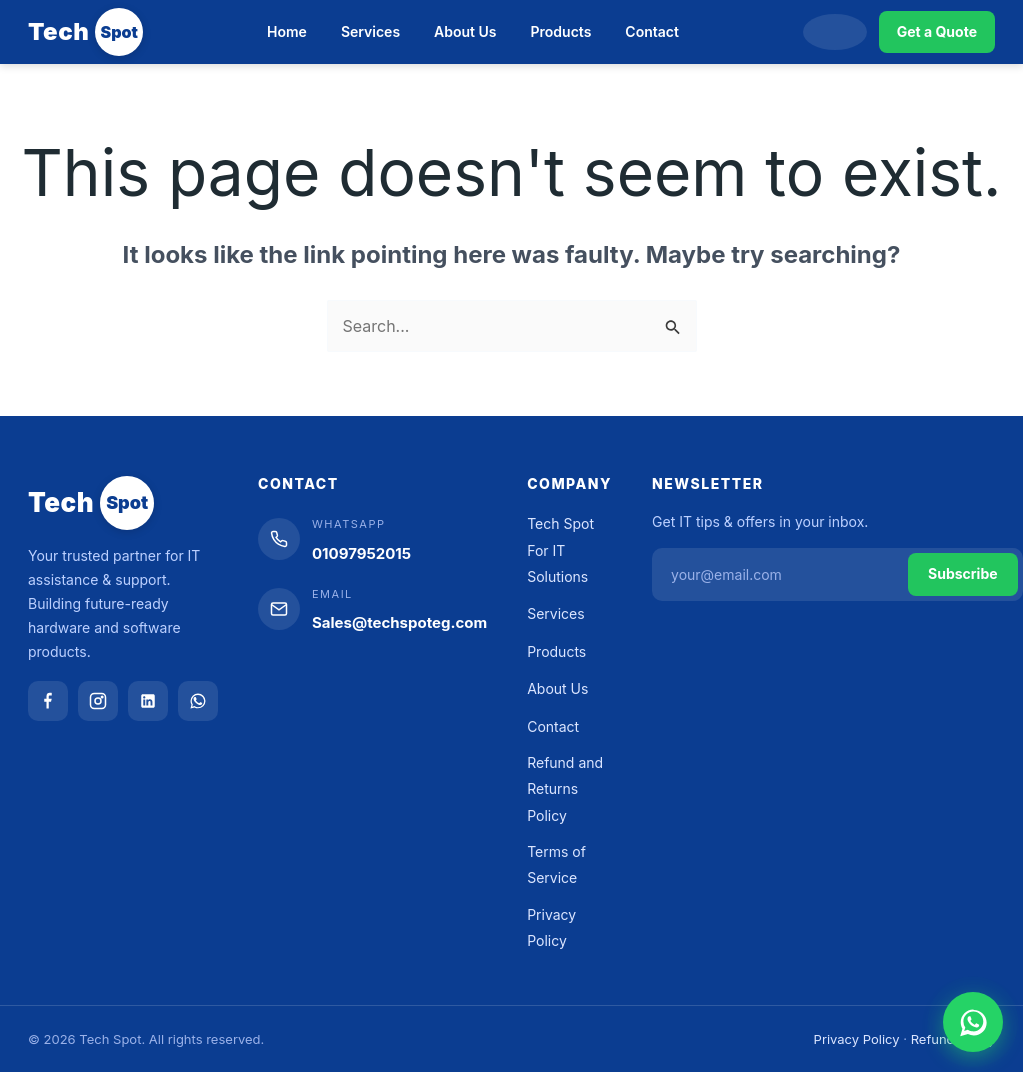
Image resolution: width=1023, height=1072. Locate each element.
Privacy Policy (551, 927)
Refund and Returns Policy (565, 789)
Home (287, 31)
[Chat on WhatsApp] (973, 1022)
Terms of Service (556, 864)
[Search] (835, 32)
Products (561, 31)
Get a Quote (937, 31)
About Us (465, 31)
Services (370, 31)
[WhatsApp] (198, 701)
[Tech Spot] (85, 32)
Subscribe (963, 573)
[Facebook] (48, 701)
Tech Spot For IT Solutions (560, 550)
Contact (652, 31)
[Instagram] (98, 701)
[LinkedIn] (148, 701)
